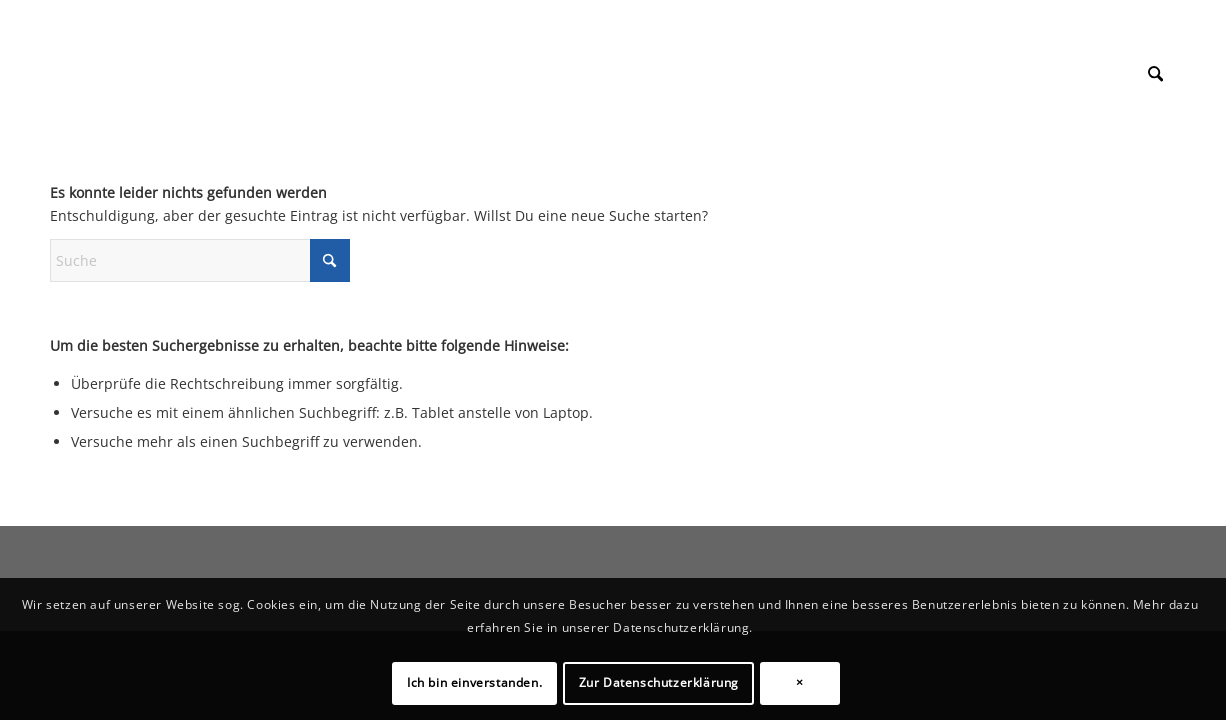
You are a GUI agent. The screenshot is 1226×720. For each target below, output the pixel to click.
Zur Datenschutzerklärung (659, 682)
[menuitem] (1156, 74)
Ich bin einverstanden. (474, 682)
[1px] (50, 54)
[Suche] (1156, 74)
